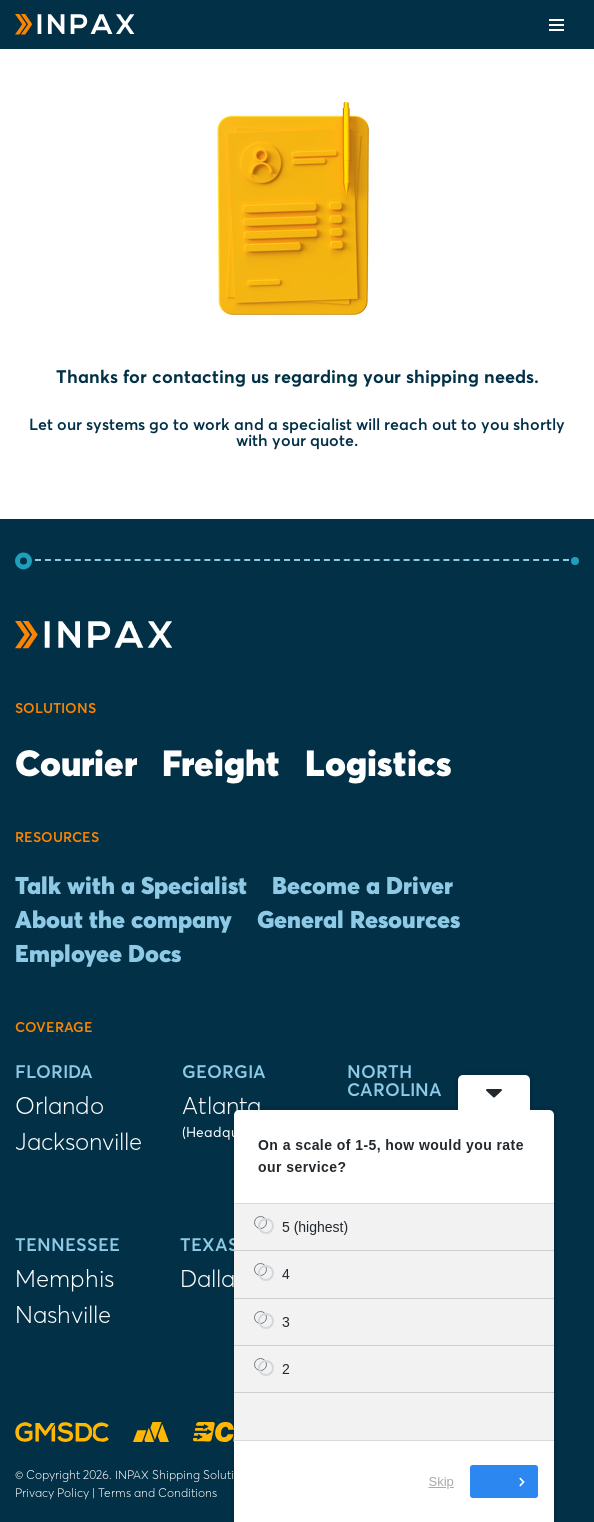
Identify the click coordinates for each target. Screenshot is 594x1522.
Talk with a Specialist (131, 887)
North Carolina (394, 1082)
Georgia (224, 1073)
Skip (441, 1481)
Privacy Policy (52, 1492)
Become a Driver (362, 887)
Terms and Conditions (157, 1492)
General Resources (358, 921)
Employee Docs (98, 955)
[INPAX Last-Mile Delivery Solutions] (75, 24)
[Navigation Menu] (556, 25)
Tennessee (67, 1246)
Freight (221, 766)
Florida (54, 1073)
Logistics (378, 766)
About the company (123, 921)
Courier (76, 766)
